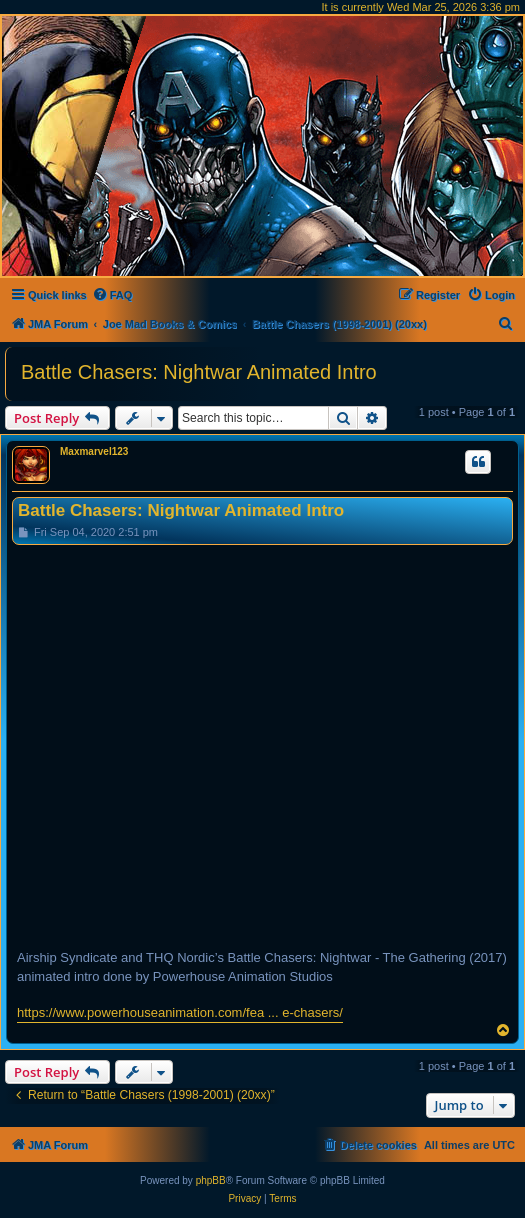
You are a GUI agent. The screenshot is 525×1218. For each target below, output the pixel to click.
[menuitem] (112, 295)
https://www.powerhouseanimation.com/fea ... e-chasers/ (180, 1012)
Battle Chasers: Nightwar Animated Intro (199, 372)
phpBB (211, 1180)
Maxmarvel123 (94, 451)
